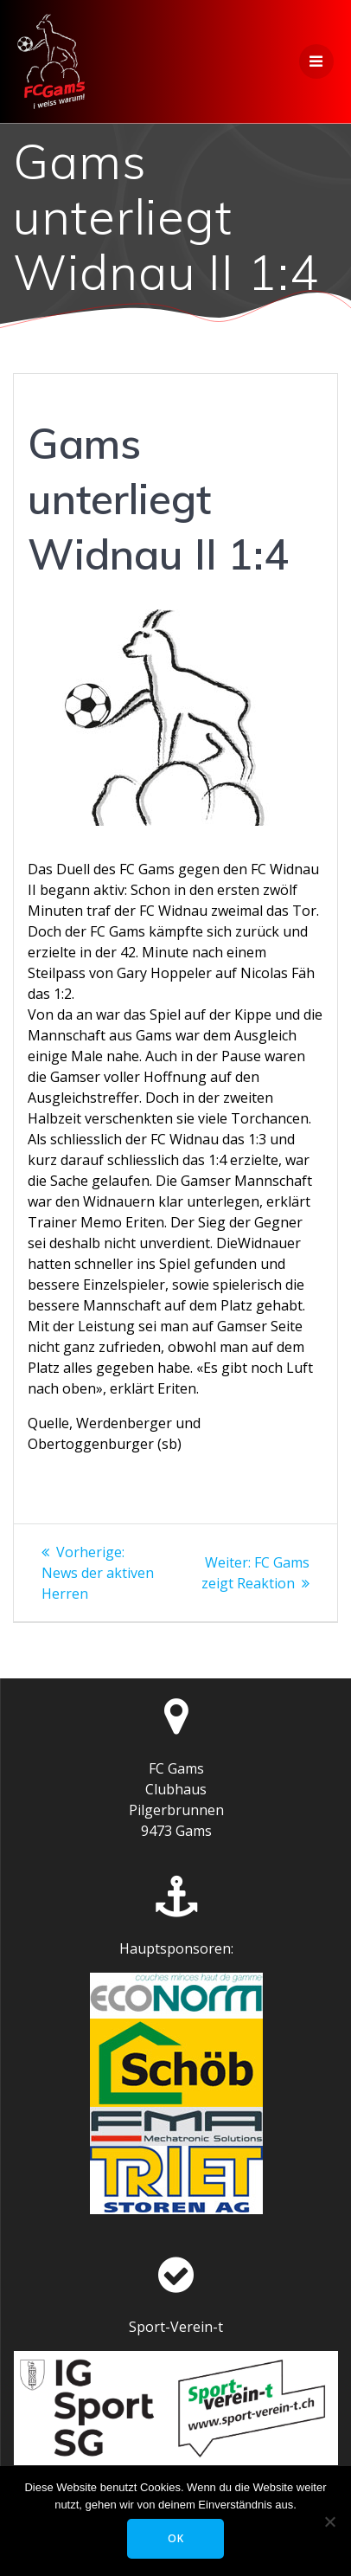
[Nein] (329, 2521)
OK (176, 2538)
